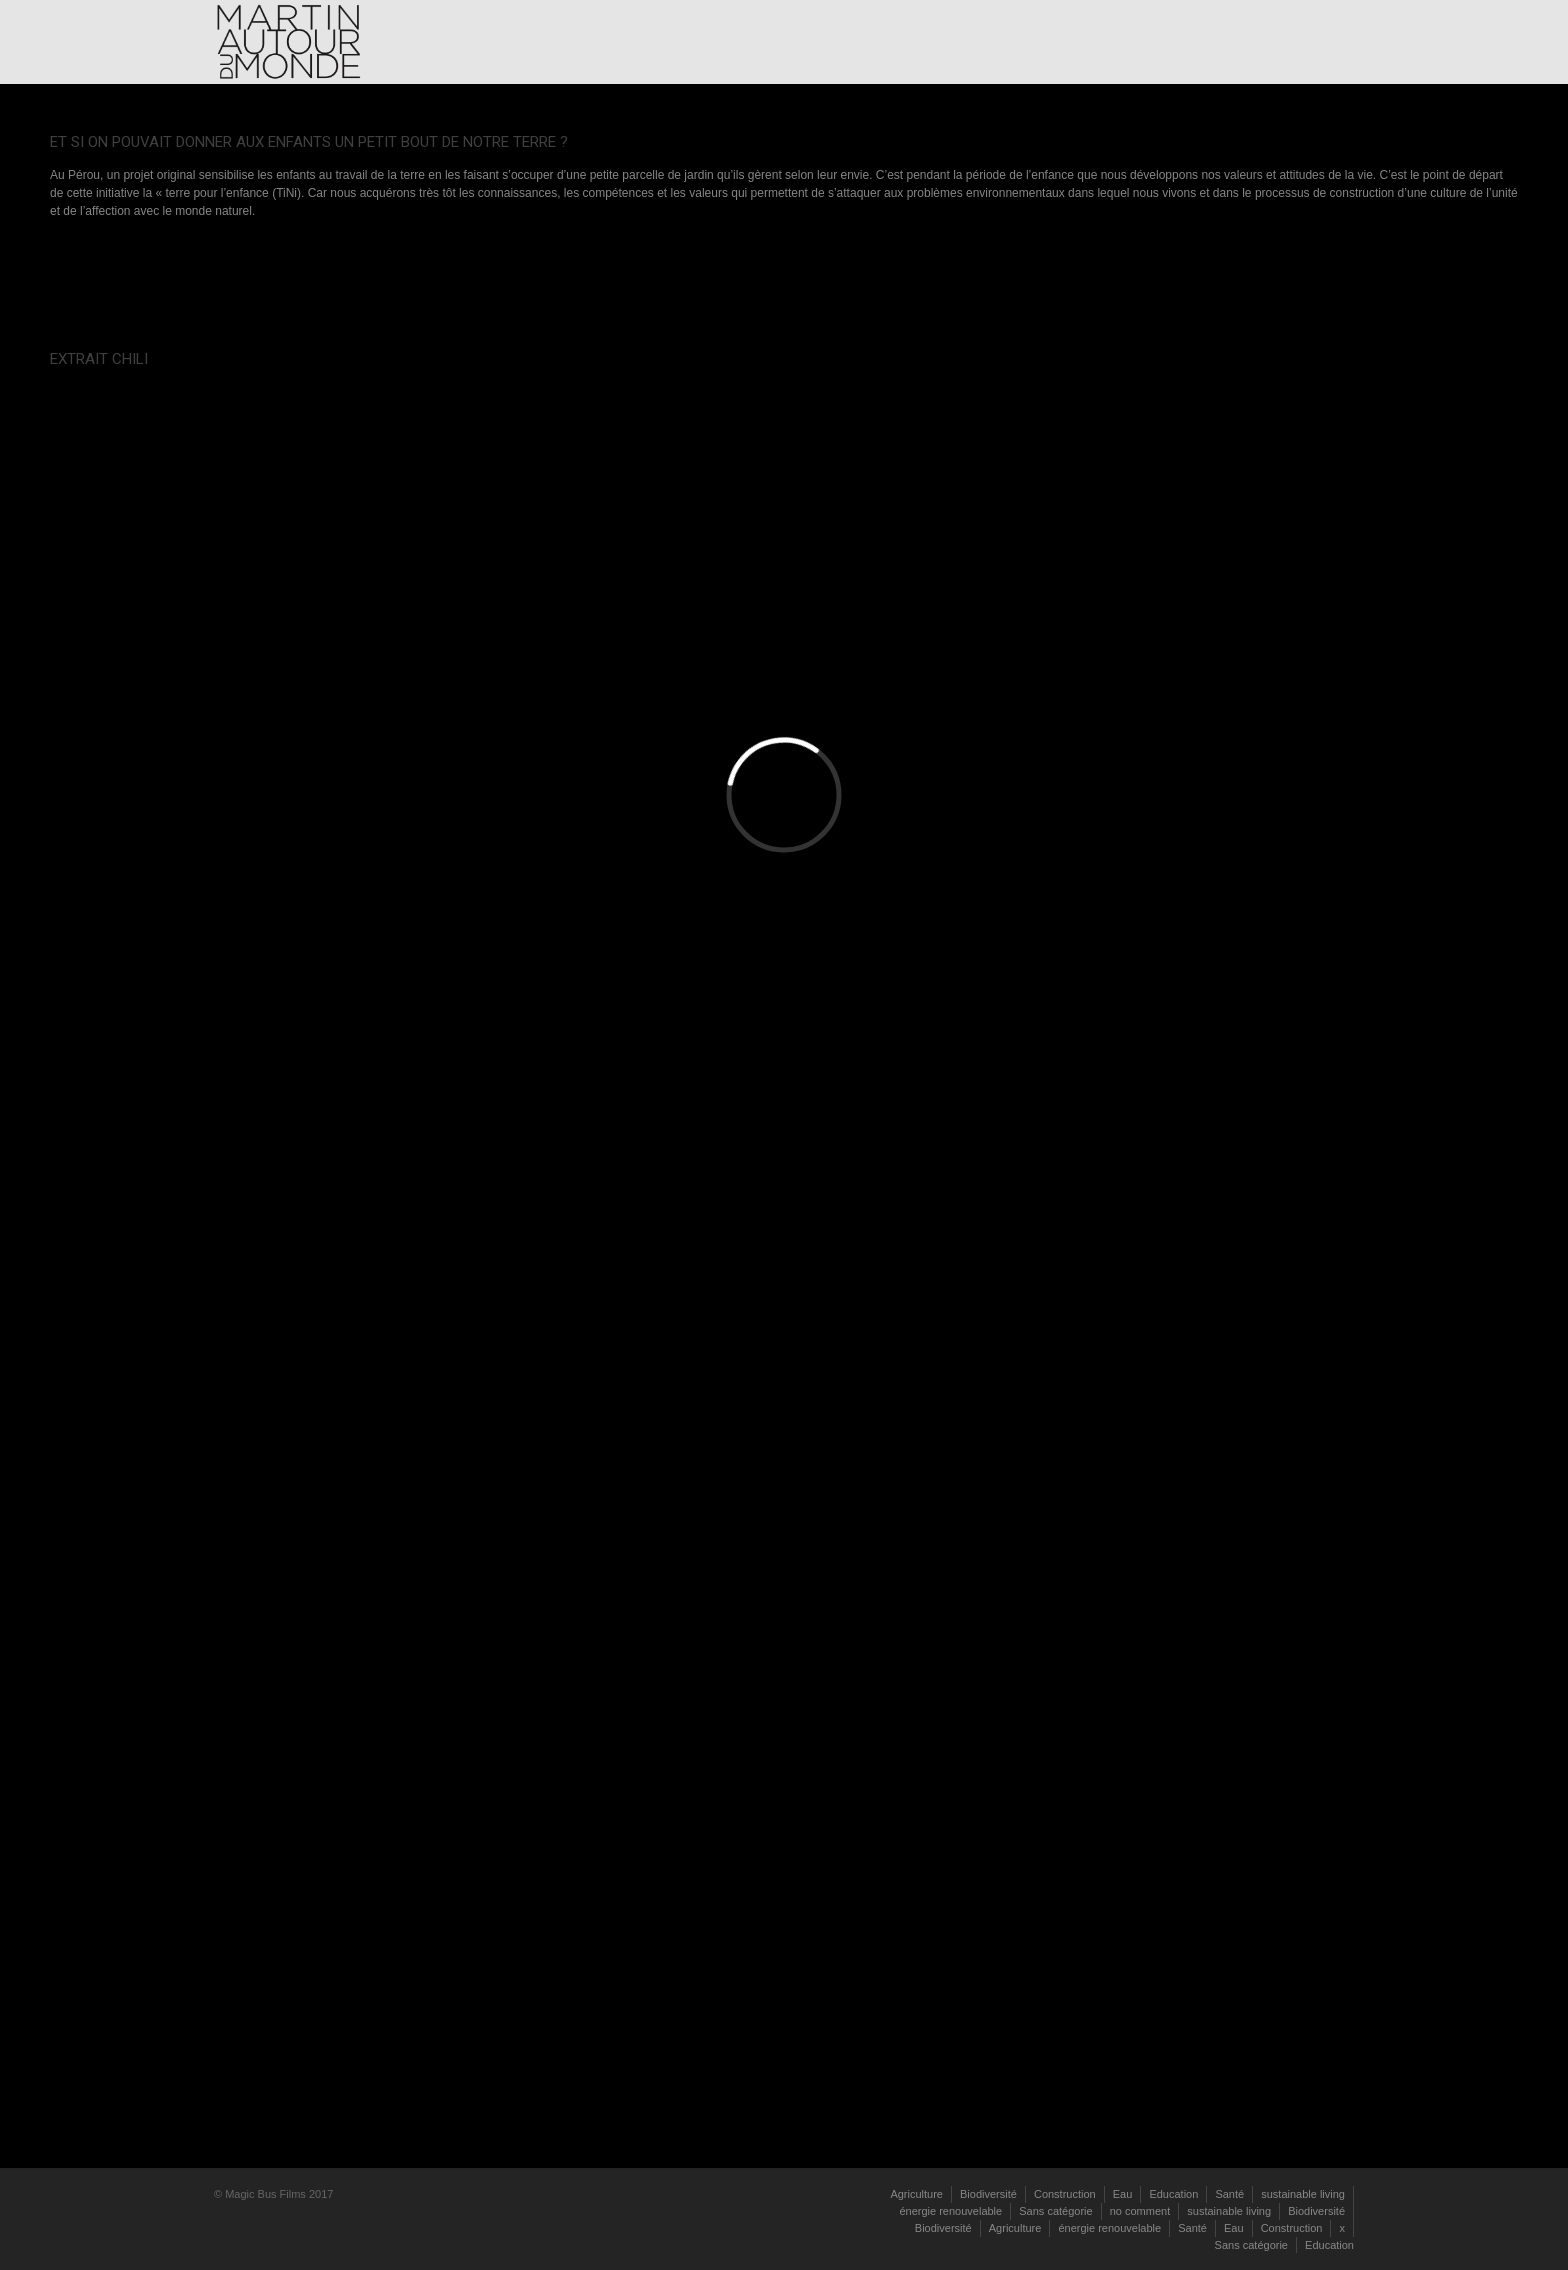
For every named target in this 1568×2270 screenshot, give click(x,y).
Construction (1065, 2194)
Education (1173, 2194)
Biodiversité (988, 2194)
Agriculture (916, 2194)
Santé (1229, 2194)
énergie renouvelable (950, 2211)
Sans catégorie (1055, 2211)
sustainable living (1303, 2194)
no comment (1140, 2211)
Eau (1123, 2194)
